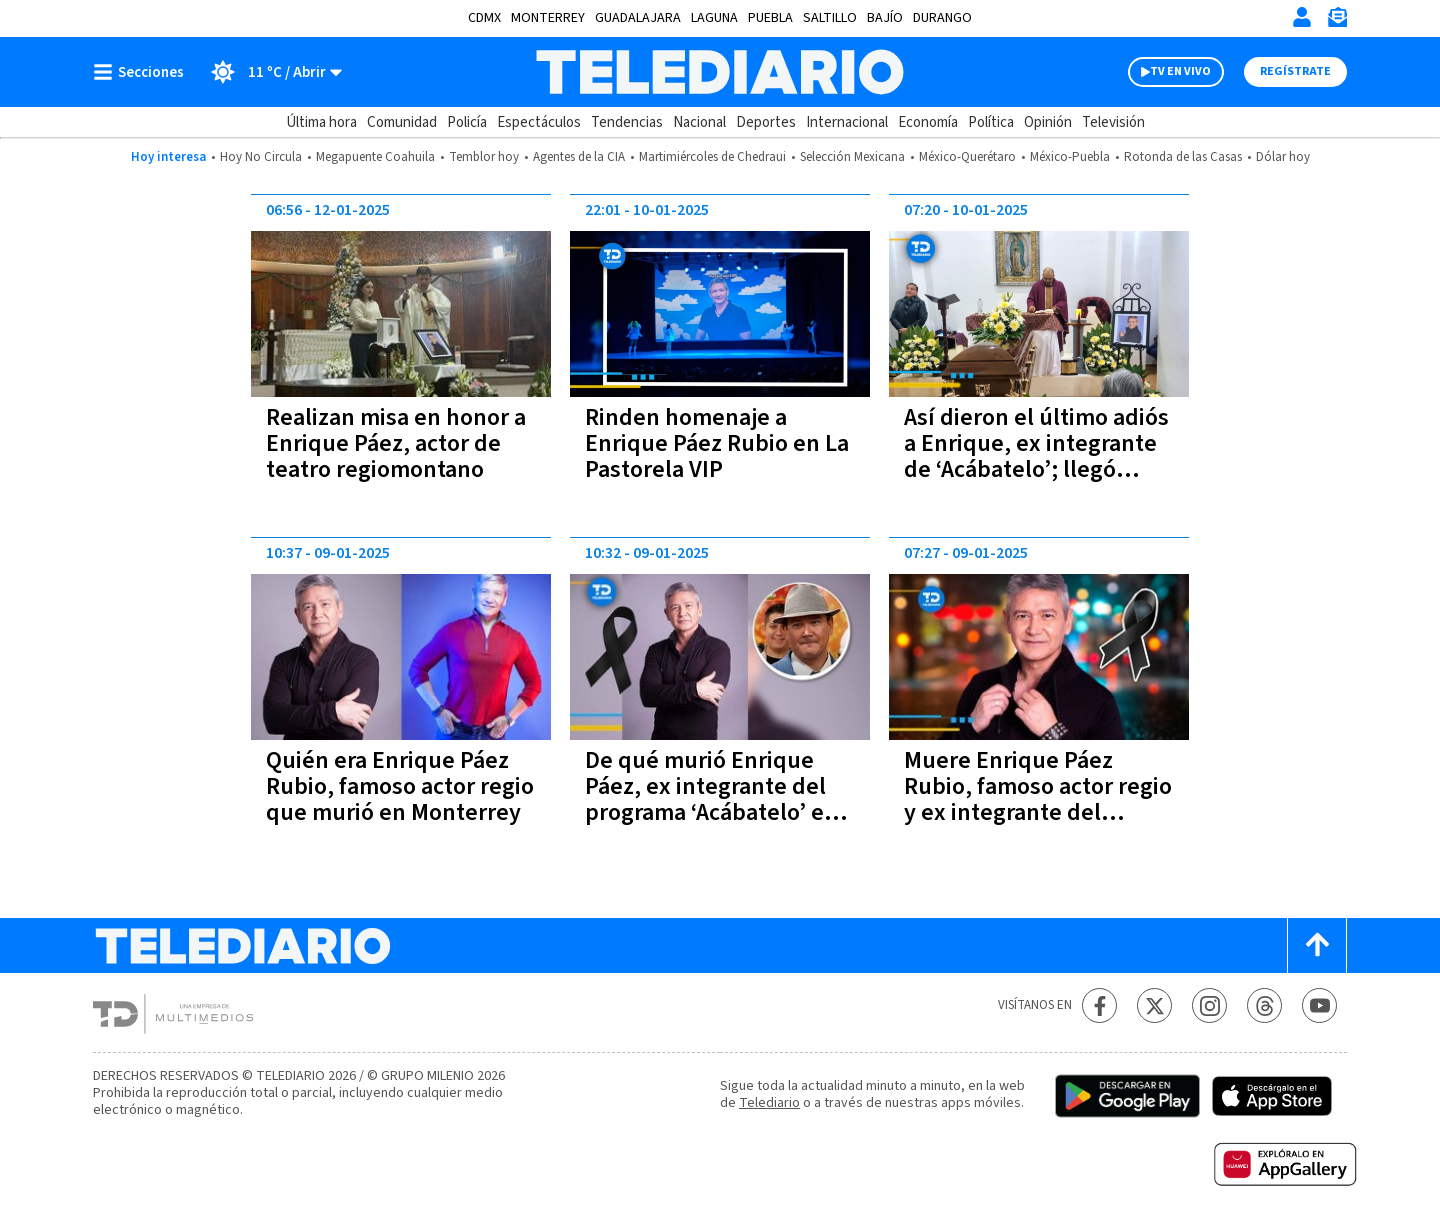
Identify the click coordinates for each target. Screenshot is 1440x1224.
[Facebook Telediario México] (1099, 1005)
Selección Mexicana (852, 157)
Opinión (1048, 122)
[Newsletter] (1337, 21)
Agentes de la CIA (579, 157)
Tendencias (627, 122)
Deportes (766, 122)
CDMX (484, 18)
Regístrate (1295, 71)
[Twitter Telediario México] (1154, 1005)
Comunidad (402, 122)
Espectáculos (539, 122)
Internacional (847, 122)
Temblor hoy (484, 157)
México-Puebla (1070, 157)
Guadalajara (638, 18)
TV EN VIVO (1180, 71)
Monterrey (548, 18)
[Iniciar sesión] (1302, 17)
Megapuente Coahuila (375, 157)
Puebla (770, 18)
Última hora (321, 122)
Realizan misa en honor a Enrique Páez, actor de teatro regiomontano (396, 443)
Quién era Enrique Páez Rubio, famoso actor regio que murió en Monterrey (400, 786)
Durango (942, 18)
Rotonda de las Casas (1183, 157)
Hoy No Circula (261, 157)
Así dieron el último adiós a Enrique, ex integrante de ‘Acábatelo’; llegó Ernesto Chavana (1036, 456)
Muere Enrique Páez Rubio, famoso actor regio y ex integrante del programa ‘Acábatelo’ (1038, 799)
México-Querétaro (967, 157)
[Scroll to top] (1317, 945)
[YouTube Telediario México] (1319, 1005)
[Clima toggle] (269, 72)
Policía (467, 122)
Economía (928, 122)
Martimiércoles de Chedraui (712, 157)
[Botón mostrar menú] (143, 72)
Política (991, 122)
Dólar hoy (1283, 157)
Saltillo (830, 18)
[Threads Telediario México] (1264, 1005)
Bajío (885, 18)
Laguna (714, 18)
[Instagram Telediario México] (1209, 1005)
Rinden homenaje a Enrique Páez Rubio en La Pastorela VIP (717, 443)
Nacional (699, 122)
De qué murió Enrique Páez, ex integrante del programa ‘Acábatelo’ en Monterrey (711, 799)
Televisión (1113, 122)
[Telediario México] (719, 72)
